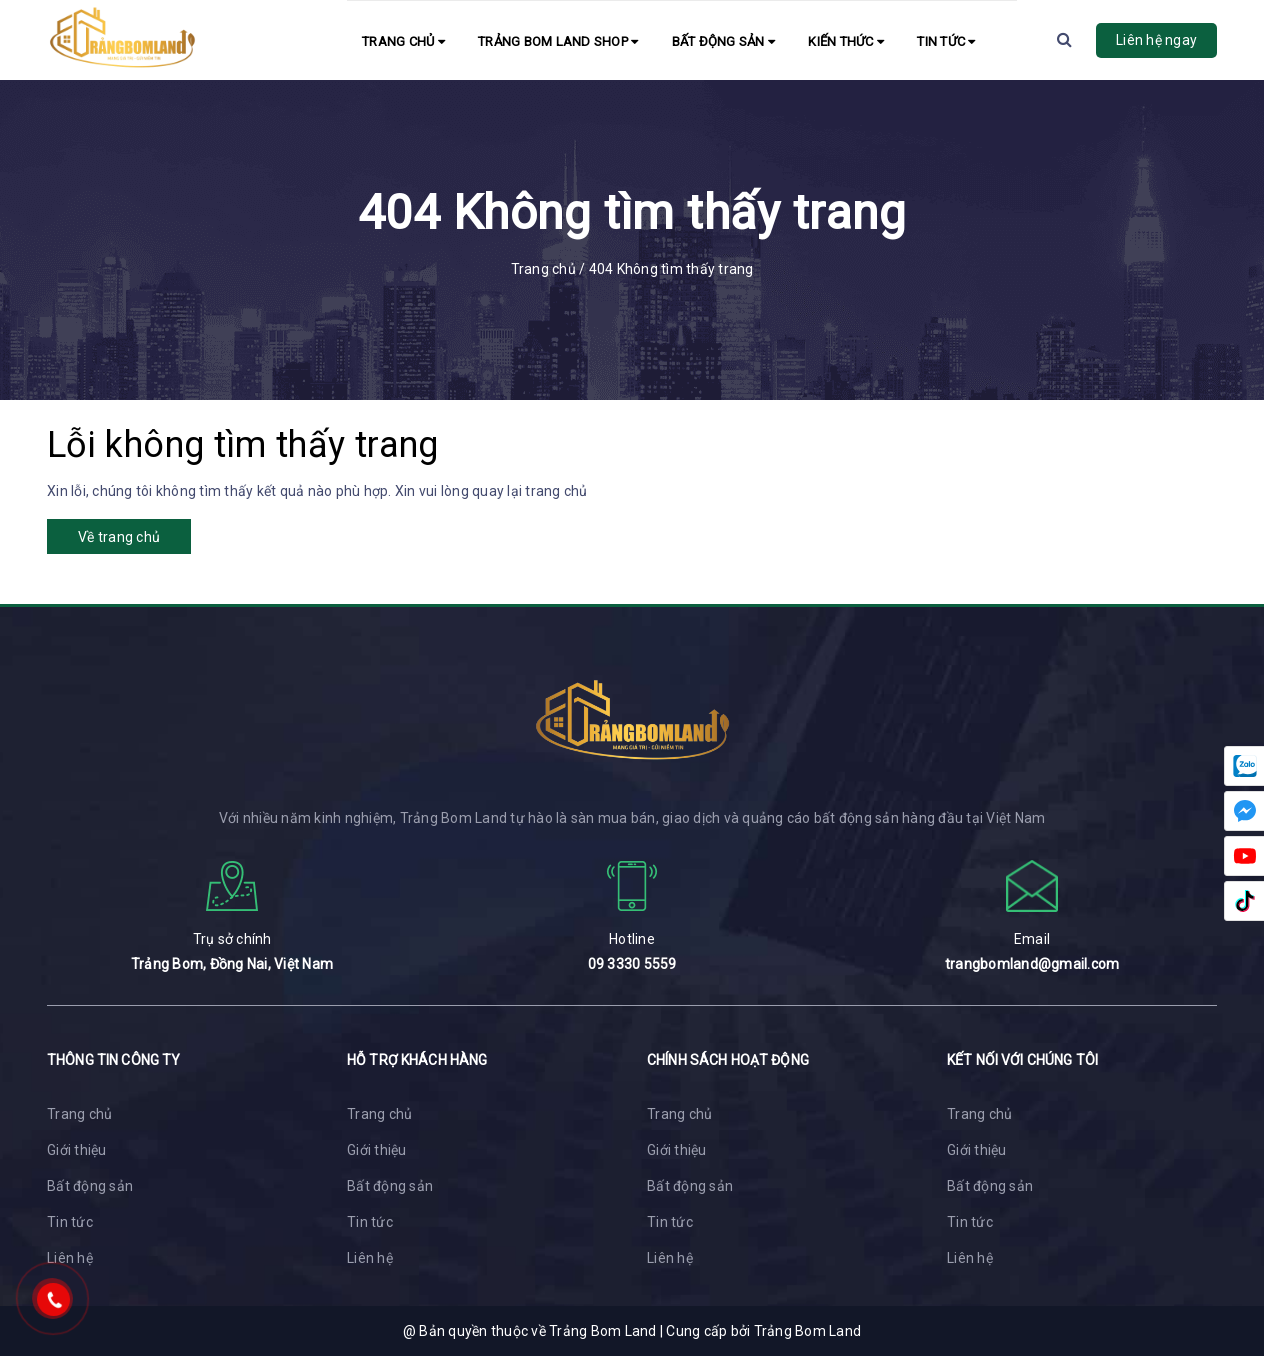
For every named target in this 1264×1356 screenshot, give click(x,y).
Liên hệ (70, 1258)
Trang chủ (403, 41)
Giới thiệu (77, 1150)
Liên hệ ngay (1156, 40)
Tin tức (946, 41)
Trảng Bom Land (808, 1331)
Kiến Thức (846, 41)
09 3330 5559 (632, 964)
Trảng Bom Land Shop (558, 41)
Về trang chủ (119, 537)
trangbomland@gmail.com (1032, 964)
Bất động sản (724, 41)
